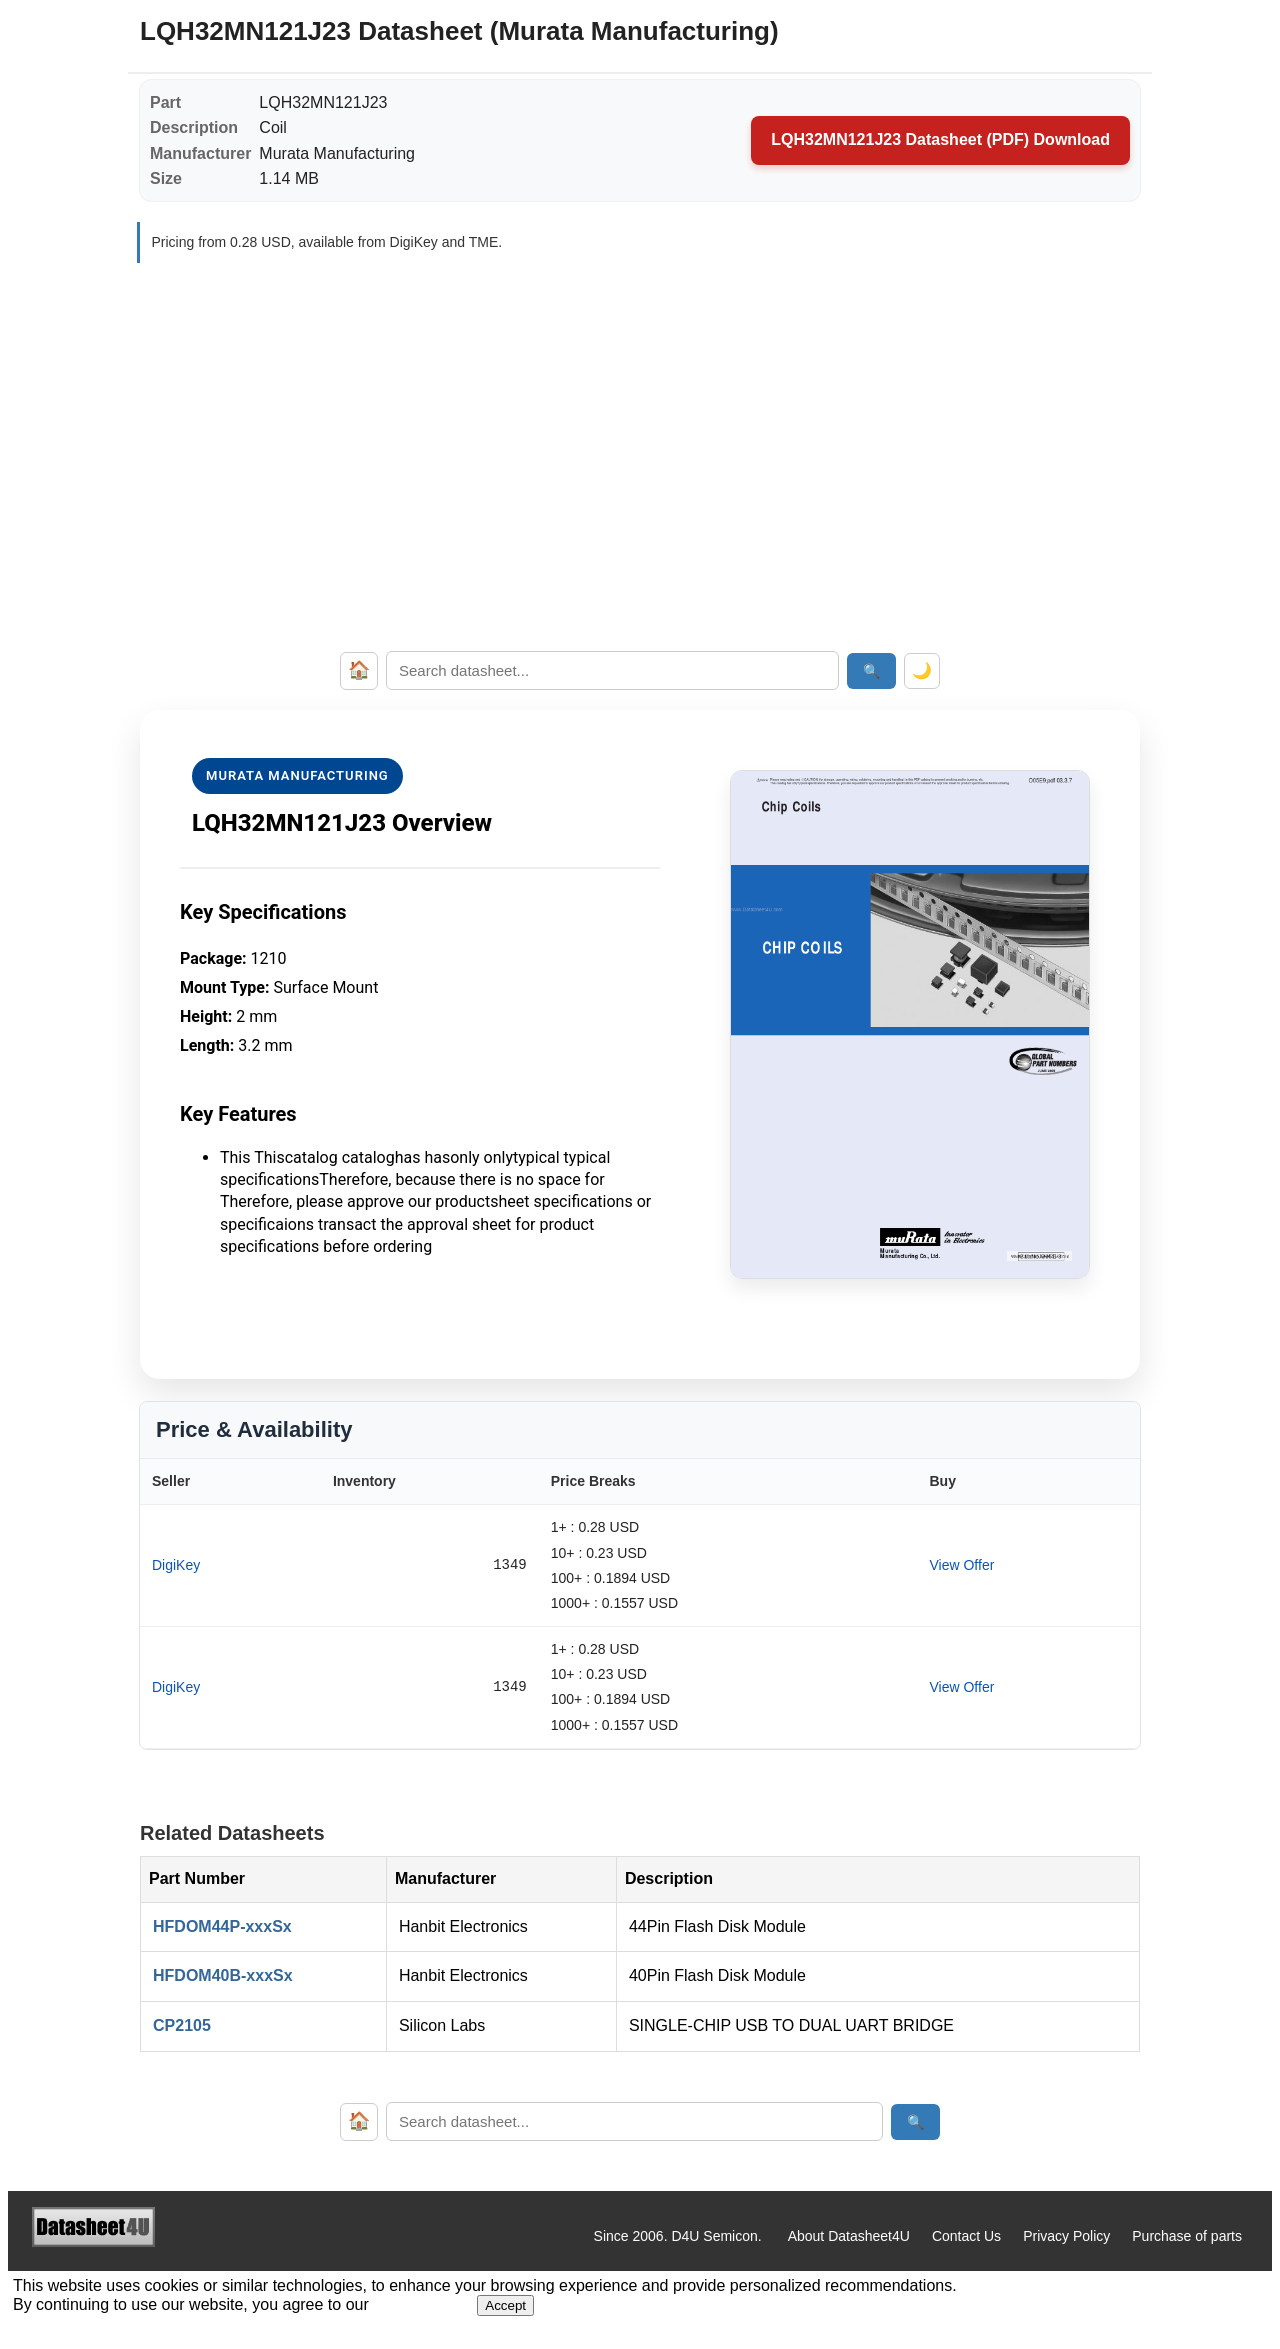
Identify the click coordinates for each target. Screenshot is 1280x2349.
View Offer (961, 1565)
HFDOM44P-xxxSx (222, 1926)
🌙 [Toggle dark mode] (922, 670)
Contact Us (966, 2236)
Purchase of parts (1187, 2236)
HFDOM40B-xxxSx (223, 1975)
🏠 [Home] (359, 670)
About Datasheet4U (849, 2236)
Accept (505, 2305)
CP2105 (182, 2025)
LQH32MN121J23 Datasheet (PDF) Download (940, 139)
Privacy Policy (1066, 2236)
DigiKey (176, 1565)
